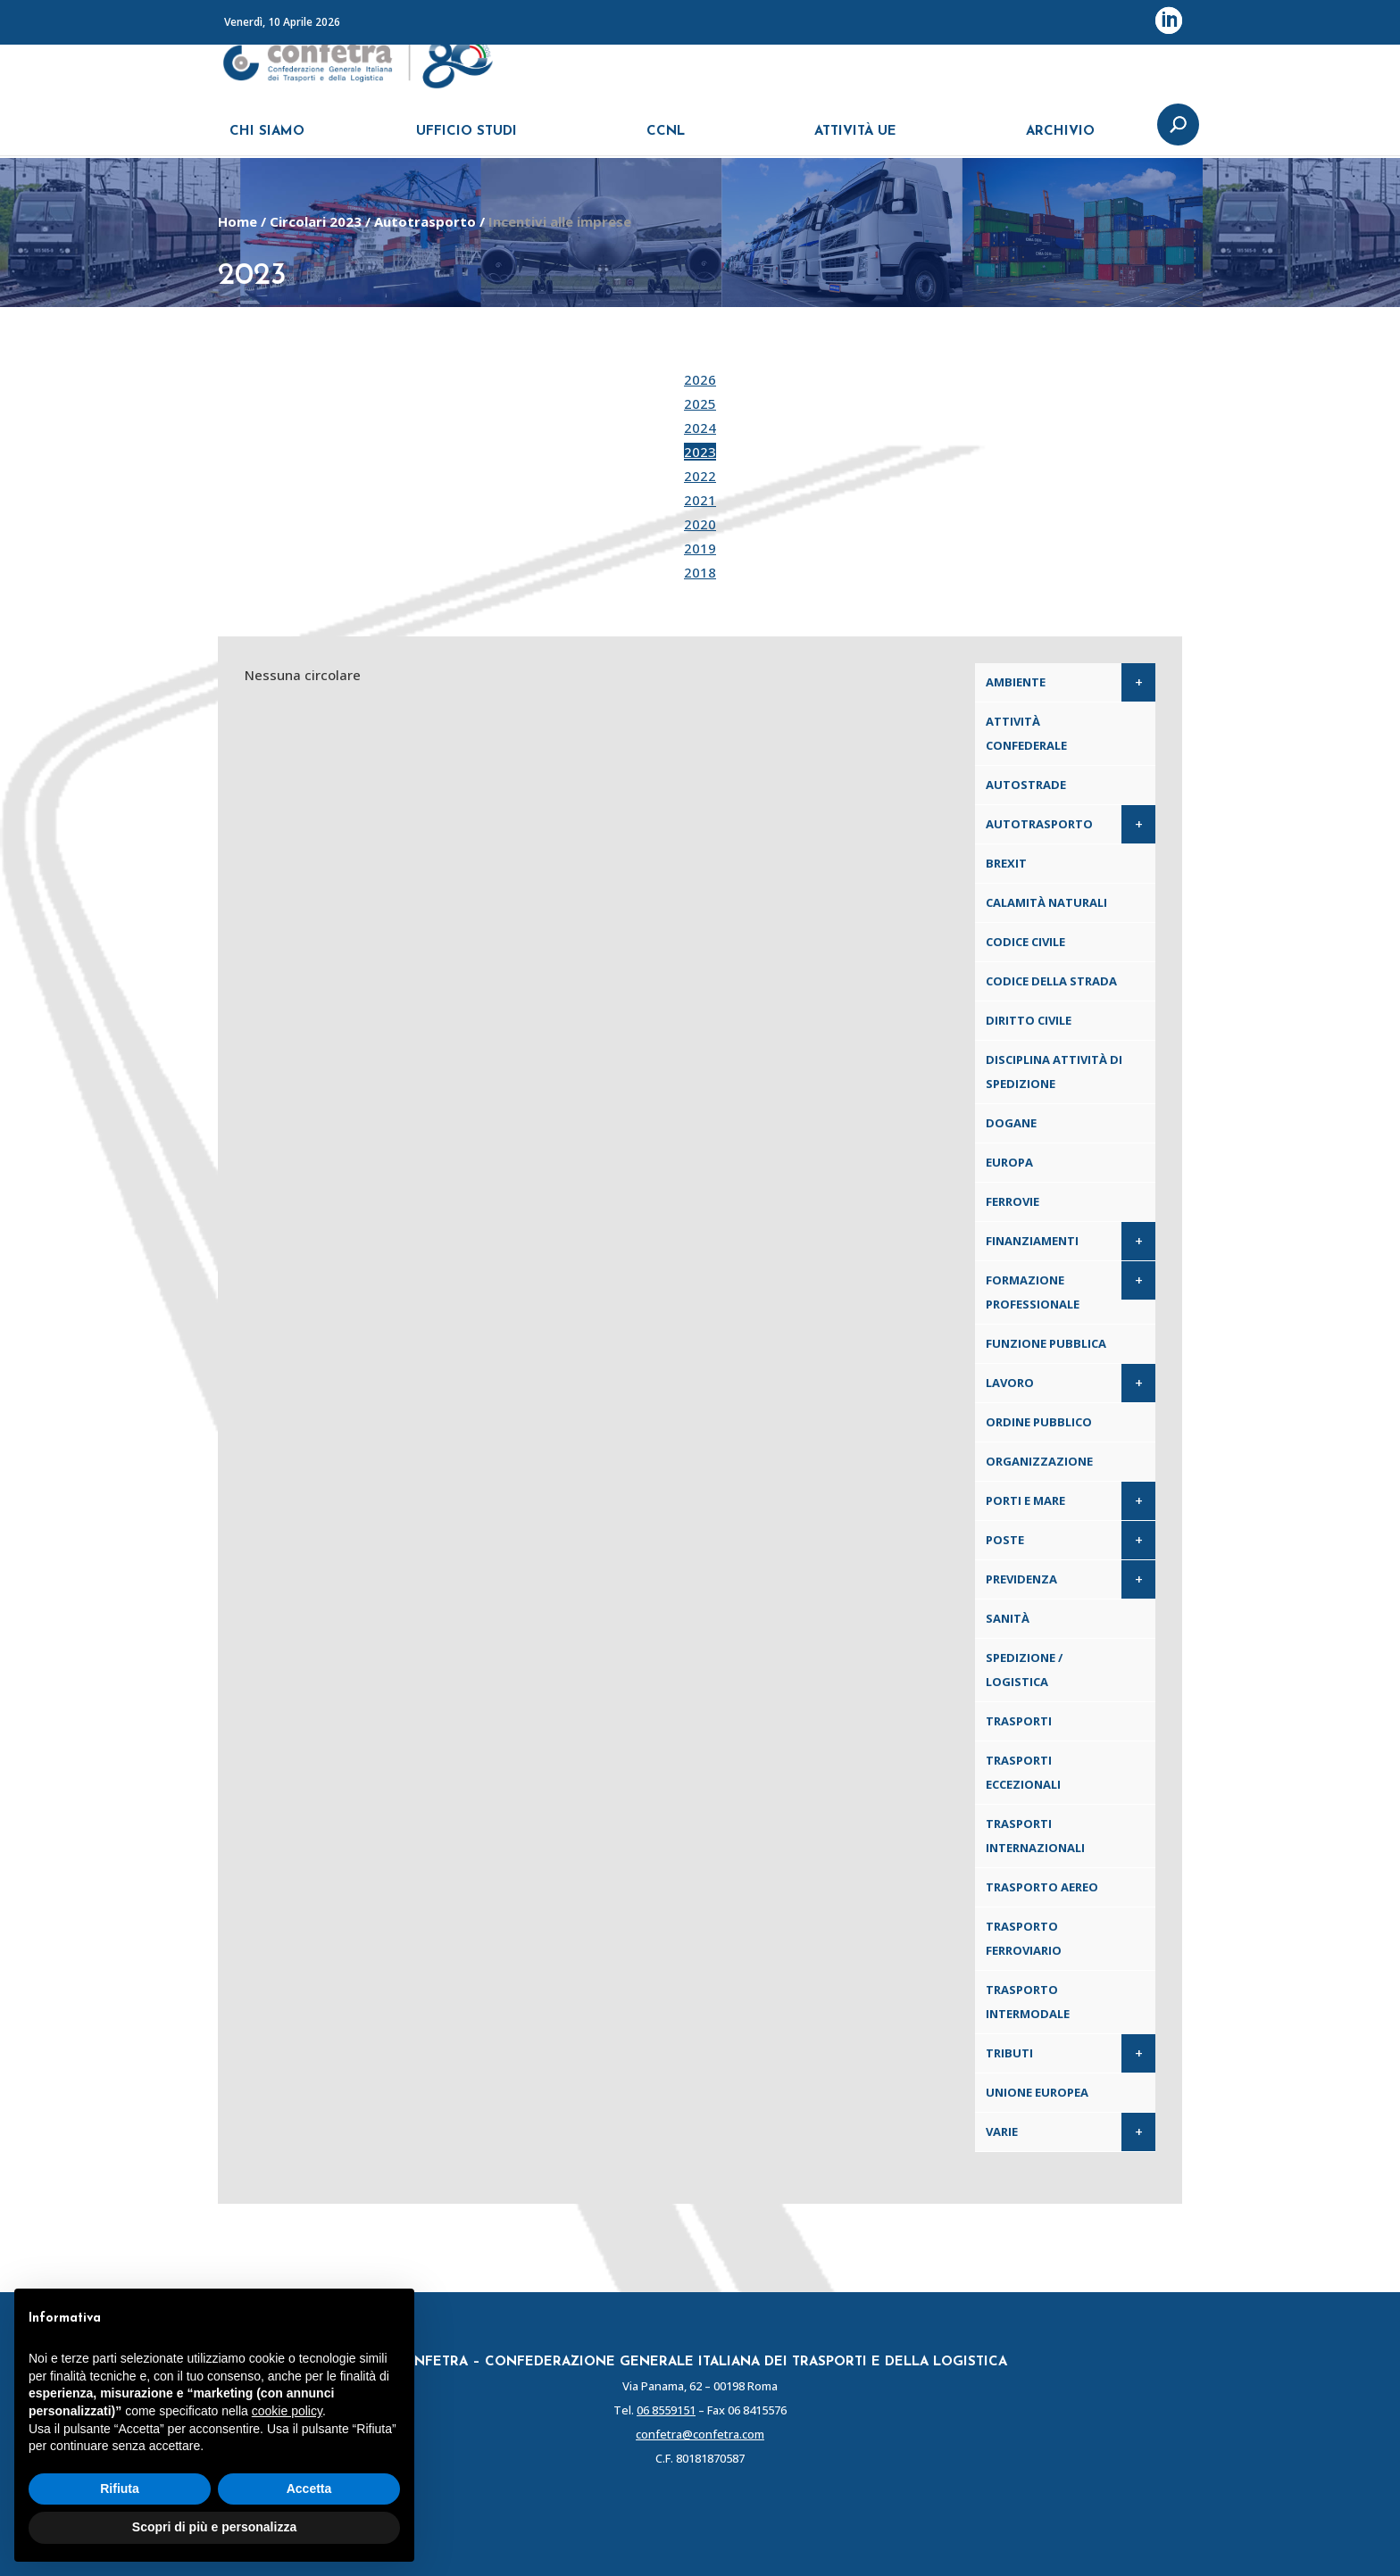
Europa (1009, 1162)
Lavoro (1010, 1383)
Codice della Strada (1051, 981)
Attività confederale (1026, 733)
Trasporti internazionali (1035, 1836)
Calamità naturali (1046, 902)
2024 (700, 427)
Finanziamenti (1032, 1241)
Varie (1002, 2131)
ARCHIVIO (1060, 140)
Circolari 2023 (316, 221)
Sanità (1007, 1618)
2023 (700, 452)
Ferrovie (1012, 1201)
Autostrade (1026, 785)
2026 (700, 379)
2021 (700, 500)
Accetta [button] (309, 2488)
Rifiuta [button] (119, 2488)
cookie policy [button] (287, 2411)
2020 (700, 524)
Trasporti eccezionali (1023, 1772)
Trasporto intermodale (1028, 2002)
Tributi (1009, 2053)
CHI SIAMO (266, 140)
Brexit (1006, 863)
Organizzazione (1039, 1461)
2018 (700, 572)
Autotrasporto (425, 221)
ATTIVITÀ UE (855, 140)
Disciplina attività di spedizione (1054, 1071)
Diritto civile (1028, 1020)
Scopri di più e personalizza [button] (214, 2527)
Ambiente (1016, 682)
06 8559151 (666, 2410)
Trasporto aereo (1042, 1887)
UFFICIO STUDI (466, 140)
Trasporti (1019, 1721)
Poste (1005, 1540)
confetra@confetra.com (700, 2434)
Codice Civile (1025, 942)
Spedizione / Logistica (1024, 1669)
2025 (700, 403)
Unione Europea (1037, 2092)
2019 (700, 548)
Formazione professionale (1032, 1292)
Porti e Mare (1025, 1500)
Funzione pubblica (1046, 1343)
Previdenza (1021, 1579)
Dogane (1011, 1123)
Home (237, 221)
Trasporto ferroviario (1024, 1938)
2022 (700, 476)
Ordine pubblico (1039, 1422)
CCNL (665, 140)
